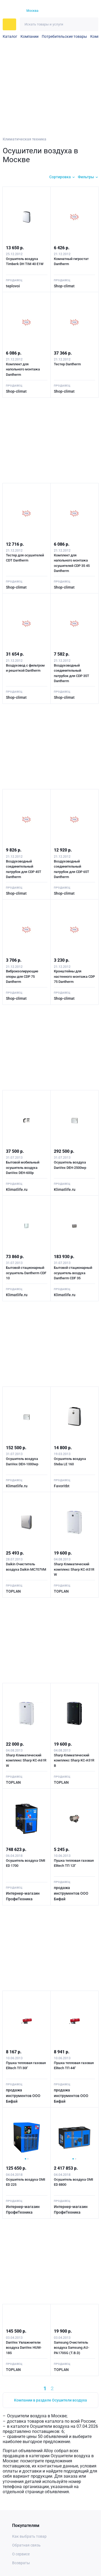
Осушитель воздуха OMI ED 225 (25, 2182)
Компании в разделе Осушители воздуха (50, 2400)
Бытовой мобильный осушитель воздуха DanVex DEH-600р (22, 1167)
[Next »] (65, 2388)
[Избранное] (74, 11)
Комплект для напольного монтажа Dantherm (23, 369)
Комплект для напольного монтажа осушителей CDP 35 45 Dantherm (72, 563)
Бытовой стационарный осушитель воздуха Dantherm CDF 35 (73, 1273)
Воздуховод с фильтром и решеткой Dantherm (25, 668)
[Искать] (91, 24)
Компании (29, 36)
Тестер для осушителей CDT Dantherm (25, 558)
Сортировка (60, 177)
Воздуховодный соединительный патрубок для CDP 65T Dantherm (71, 869)
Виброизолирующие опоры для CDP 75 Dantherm (22, 976)
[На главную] (11, 11)
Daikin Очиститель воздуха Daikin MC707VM (26, 1566)
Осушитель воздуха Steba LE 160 (70, 1461)
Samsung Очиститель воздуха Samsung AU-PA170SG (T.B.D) (71, 2347)
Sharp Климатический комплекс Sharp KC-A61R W (26, 1760)
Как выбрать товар (29, 2536)
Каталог (10, 36)
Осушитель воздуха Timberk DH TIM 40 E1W (24, 261)
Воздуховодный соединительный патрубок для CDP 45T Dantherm (23, 869)
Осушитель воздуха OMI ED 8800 (73, 2182)
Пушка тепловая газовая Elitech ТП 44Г (74, 2065)
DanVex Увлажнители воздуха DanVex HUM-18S (23, 2347)
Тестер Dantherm (67, 364)
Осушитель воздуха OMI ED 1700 (25, 1863)
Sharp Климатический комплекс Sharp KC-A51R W (74, 1569)
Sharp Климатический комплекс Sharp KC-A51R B (74, 1760)
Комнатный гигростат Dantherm (71, 261)
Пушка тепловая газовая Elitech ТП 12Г (74, 1863)
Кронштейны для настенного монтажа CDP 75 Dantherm (74, 976)
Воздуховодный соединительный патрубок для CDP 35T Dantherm (71, 673)
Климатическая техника (24, 139)
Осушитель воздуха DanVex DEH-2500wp (70, 1165)
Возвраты (21, 2563)
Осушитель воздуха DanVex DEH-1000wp (22, 1461)
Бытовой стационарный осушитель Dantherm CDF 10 (26, 1273)
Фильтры (86, 177)
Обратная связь (26, 2545)
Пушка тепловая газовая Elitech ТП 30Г (26, 2065)
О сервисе (21, 2554)
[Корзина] (84, 10)
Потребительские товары (64, 36)
